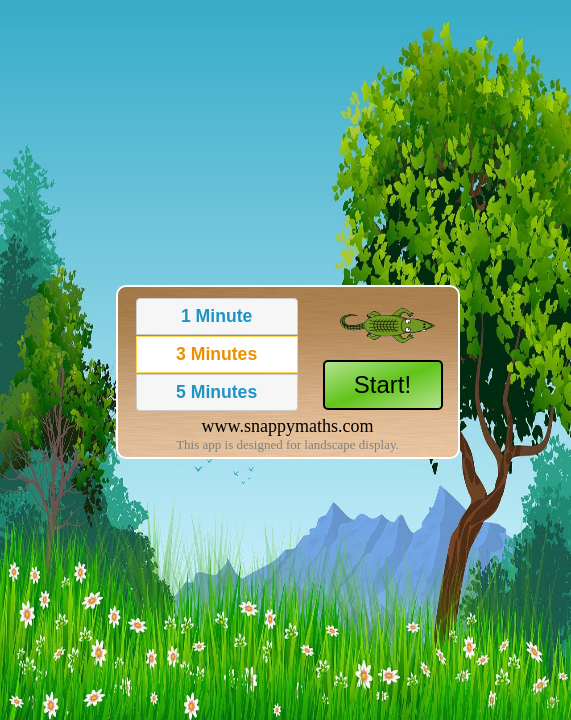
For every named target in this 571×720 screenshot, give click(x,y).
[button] (217, 316)
